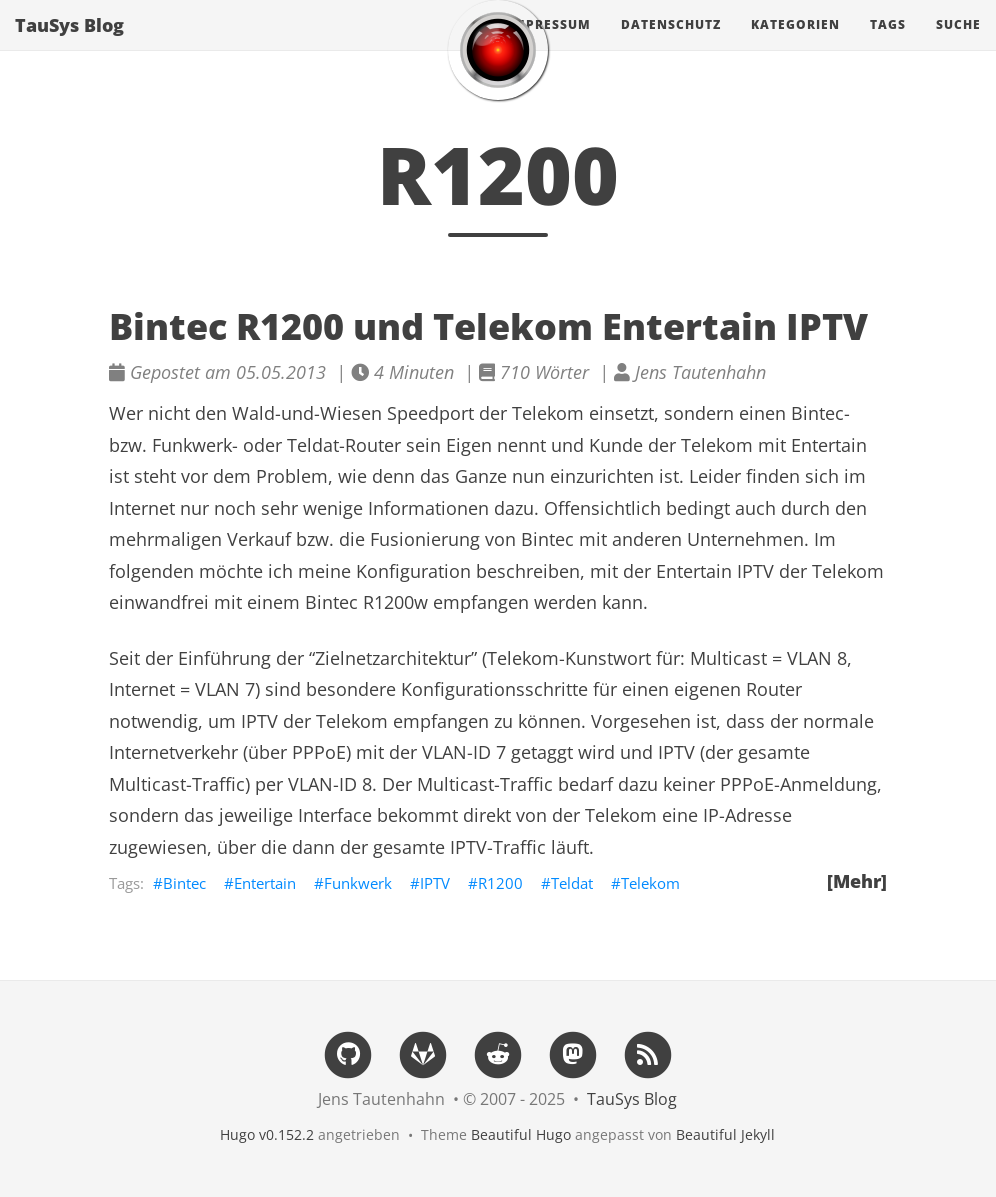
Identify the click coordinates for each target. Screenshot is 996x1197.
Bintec (184, 883)
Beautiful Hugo (521, 1134)
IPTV (435, 883)
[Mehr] (857, 881)
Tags (888, 44)
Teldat (572, 883)
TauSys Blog (69, 45)
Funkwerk (358, 883)
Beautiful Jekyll (725, 1134)
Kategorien (795, 44)
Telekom (650, 883)
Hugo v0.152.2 (267, 1134)
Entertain (265, 883)
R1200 (500, 883)
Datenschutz (671, 44)
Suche (958, 44)
